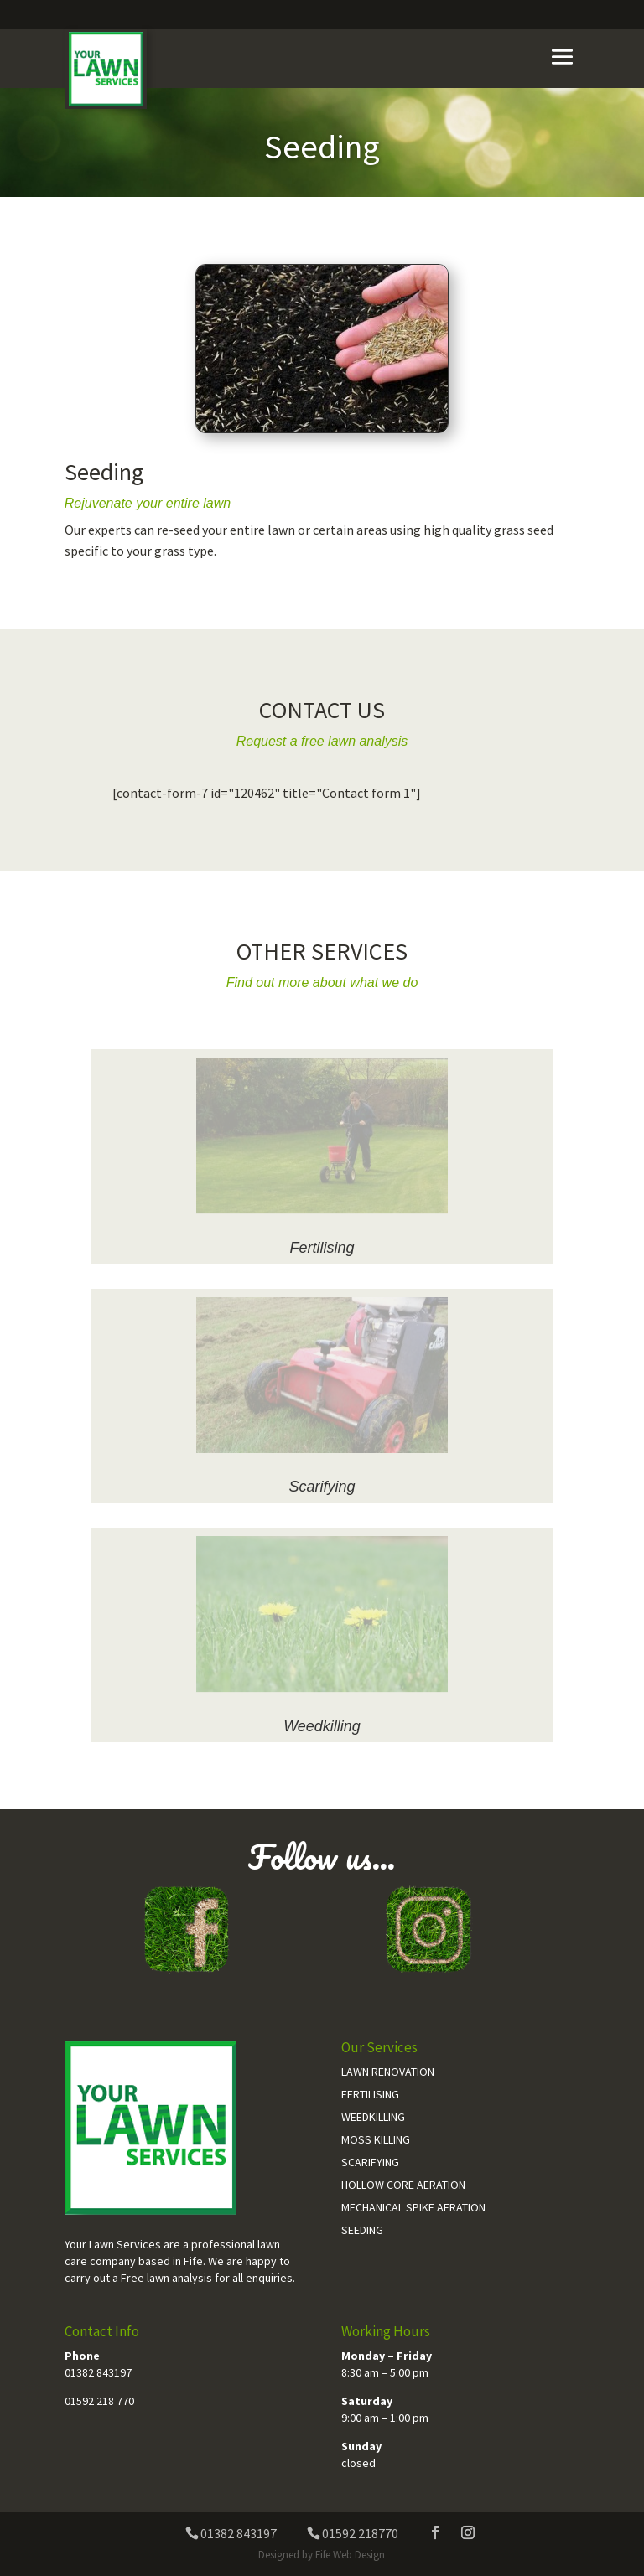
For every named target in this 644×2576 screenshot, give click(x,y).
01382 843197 (98, 2372)
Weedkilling (322, 1726)
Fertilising (321, 1247)
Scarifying (321, 1486)
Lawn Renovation (387, 2071)
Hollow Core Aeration (403, 2184)
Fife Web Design (350, 2555)
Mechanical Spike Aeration (413, 2207)
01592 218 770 (99, 2400)
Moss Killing (375, 2139)
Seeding (362, 2229)
